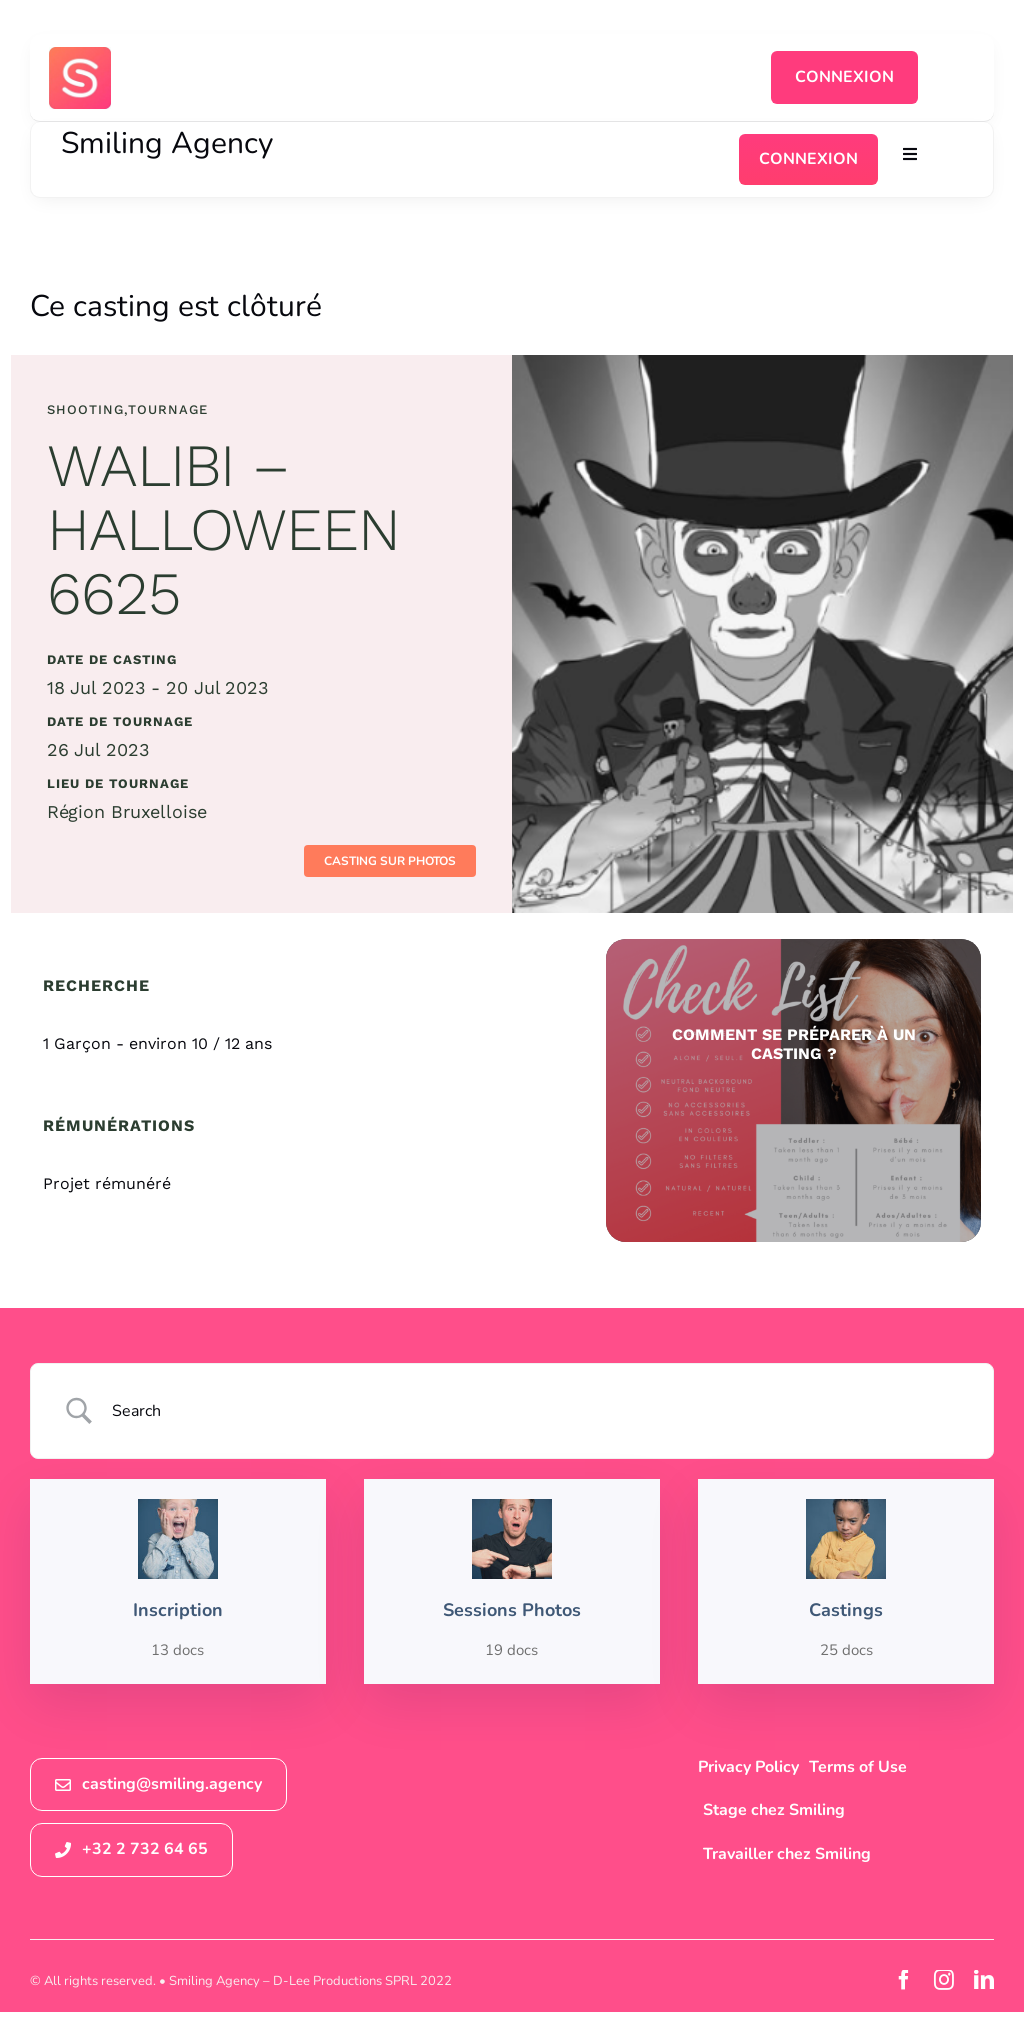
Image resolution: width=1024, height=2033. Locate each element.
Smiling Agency (167, 143)
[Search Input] (537, 1411)
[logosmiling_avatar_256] (80, 55)
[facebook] (904, 1980)
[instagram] (944, 1980)
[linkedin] (984, 1980)
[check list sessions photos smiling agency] (793, 1090)
